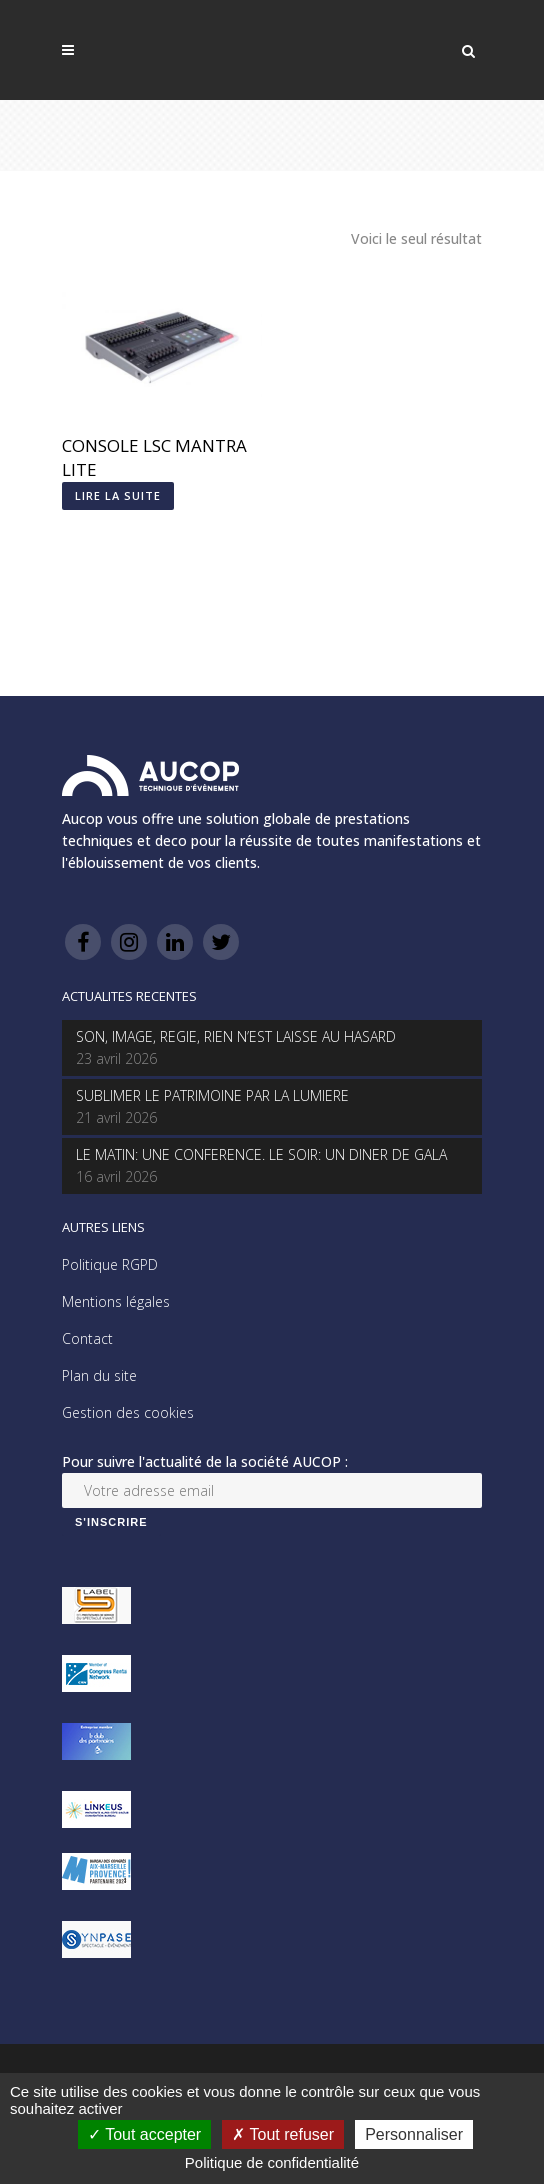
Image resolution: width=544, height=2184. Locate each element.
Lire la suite (118, 495)
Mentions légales (116, 1301)
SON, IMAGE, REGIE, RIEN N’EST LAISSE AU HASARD (236, 1036)
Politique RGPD (110, 1264)
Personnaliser (414, 2134)
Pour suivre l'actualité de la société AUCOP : (205, 1461)
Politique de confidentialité (272, 2162)
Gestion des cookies (128, 1412)
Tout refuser (283, 2134)
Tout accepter (144, 2134)
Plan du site (99, 1375)
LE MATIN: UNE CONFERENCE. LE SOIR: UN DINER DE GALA (261, 1154)
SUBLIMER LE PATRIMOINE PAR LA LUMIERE (212, 1095)
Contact (87, 1338)
